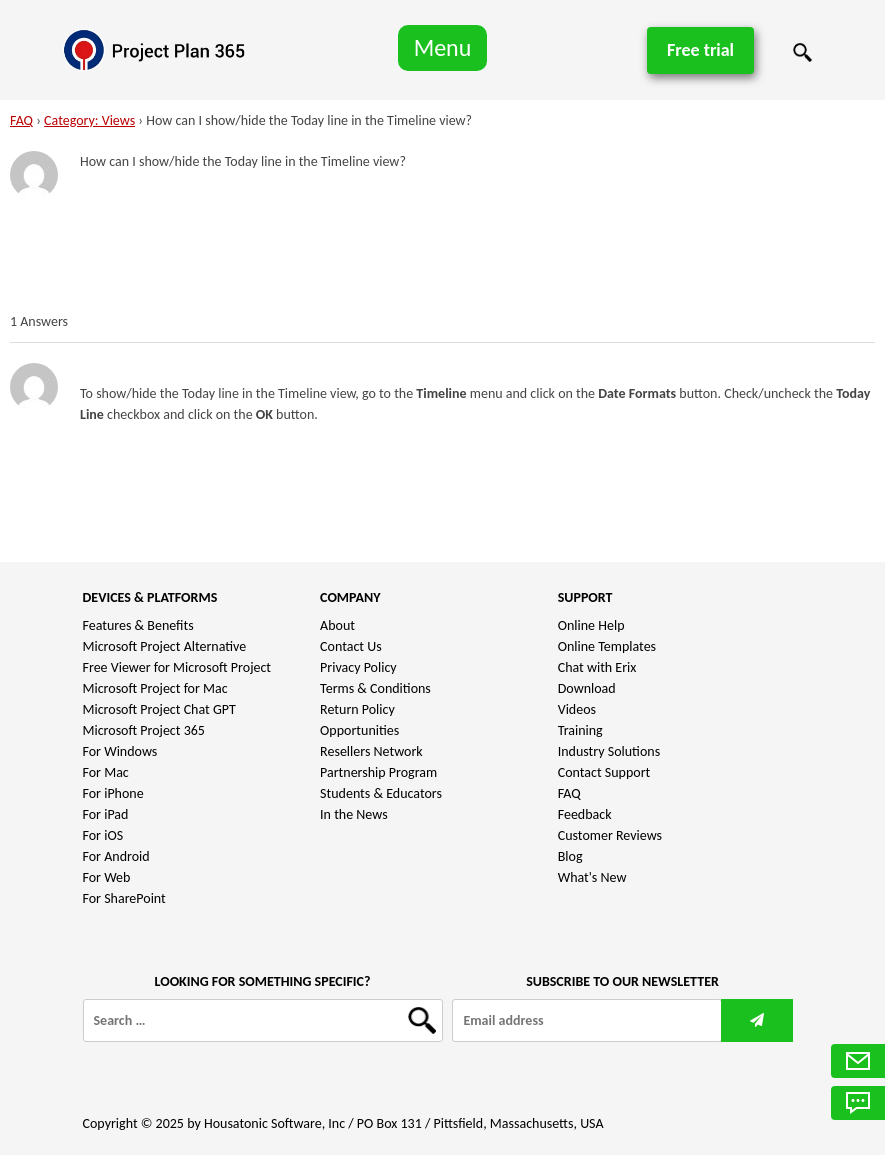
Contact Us (351, 646)
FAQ (21, 120)
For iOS (103, 835)
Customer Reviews (610, 835)
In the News (354, 814)
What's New (592, 877)
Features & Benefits (138, 625)
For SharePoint (124, 898)
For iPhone (113, 793)
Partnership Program (378, 772)
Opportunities (359, 730)
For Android (116, 856)
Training (580, 730)
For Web (107, 877)
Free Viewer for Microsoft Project (177, 667)
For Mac (106, 772)
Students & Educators (381, 793)
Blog (570, 856)
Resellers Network (371, 751)
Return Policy (357, 709)
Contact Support (604, 772)
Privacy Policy (358, 667)
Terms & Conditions (375, 688)
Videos (577, 709)
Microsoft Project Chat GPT (159, 709)
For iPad (106, 814)
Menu (443, 47)
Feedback (585, 814)
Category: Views (89, 120)
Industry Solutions (609, 751)
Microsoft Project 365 (144, 730)
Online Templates (607, 646)
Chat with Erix (597, 667)
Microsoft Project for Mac (155, 688)
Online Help (591, 625)
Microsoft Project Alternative (165, 646)
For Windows (120, 751)
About (337, 625)
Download (587, 688)
